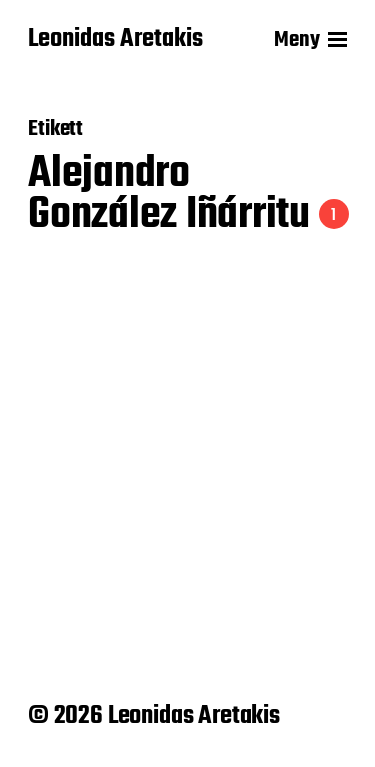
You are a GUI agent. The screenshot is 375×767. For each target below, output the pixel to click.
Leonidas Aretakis (115, 40)
